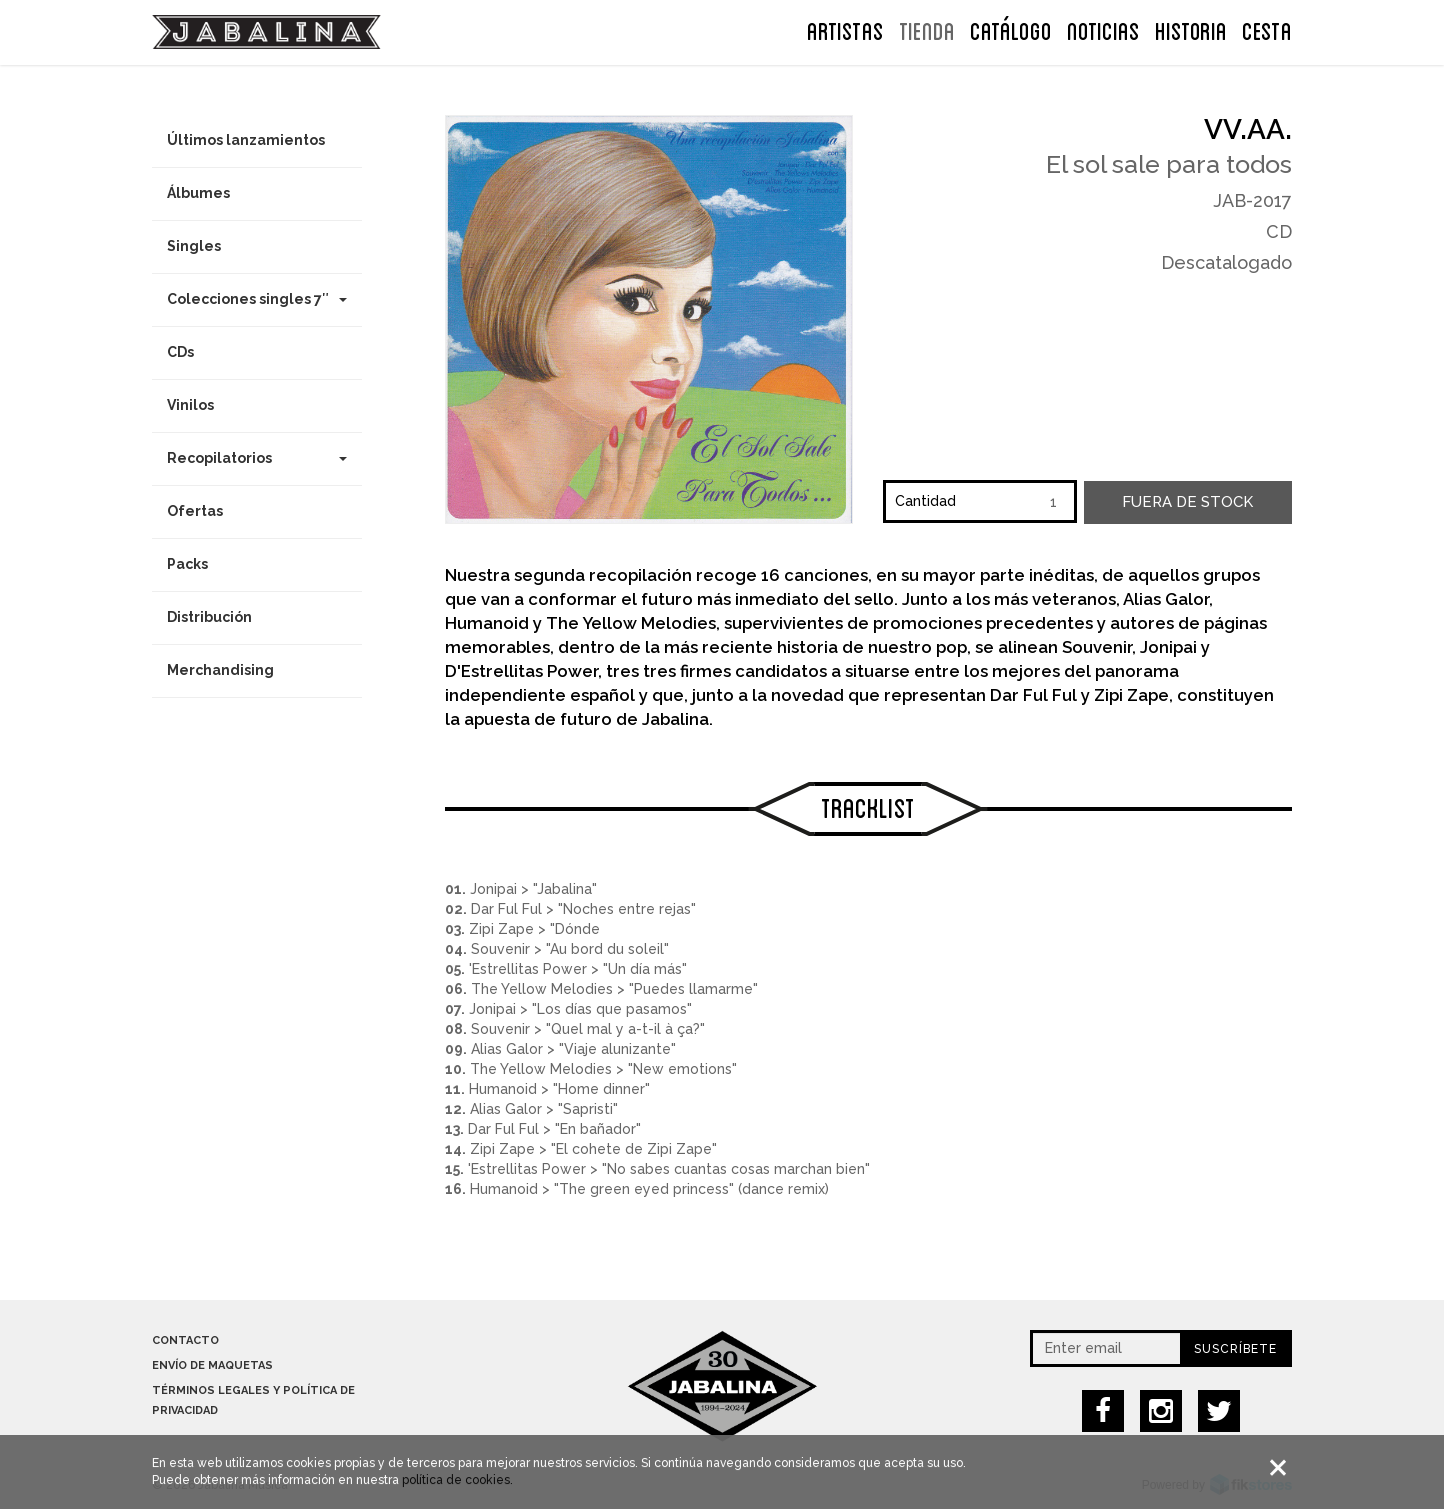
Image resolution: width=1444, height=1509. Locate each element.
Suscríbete (1235, 1349)
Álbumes (198, 193)
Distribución (209, 617)
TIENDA (927, 29)
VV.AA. (1248, 129)
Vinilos (190, 405)
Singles (194, 246)
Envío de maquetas (212, 1365)
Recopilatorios (257, 458)
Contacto (185, 1340)
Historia (1191, 29)
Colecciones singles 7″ (257, 299)
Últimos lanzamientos (246, 140)
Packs (187, 564)
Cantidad (925, 501)
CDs (180, 352)
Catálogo (1011, 29)
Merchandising (220, 670)
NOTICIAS (1103, 29)
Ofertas (195, 511)
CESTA (1267, 29)
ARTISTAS (845, 29)
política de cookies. (457, 1482)
